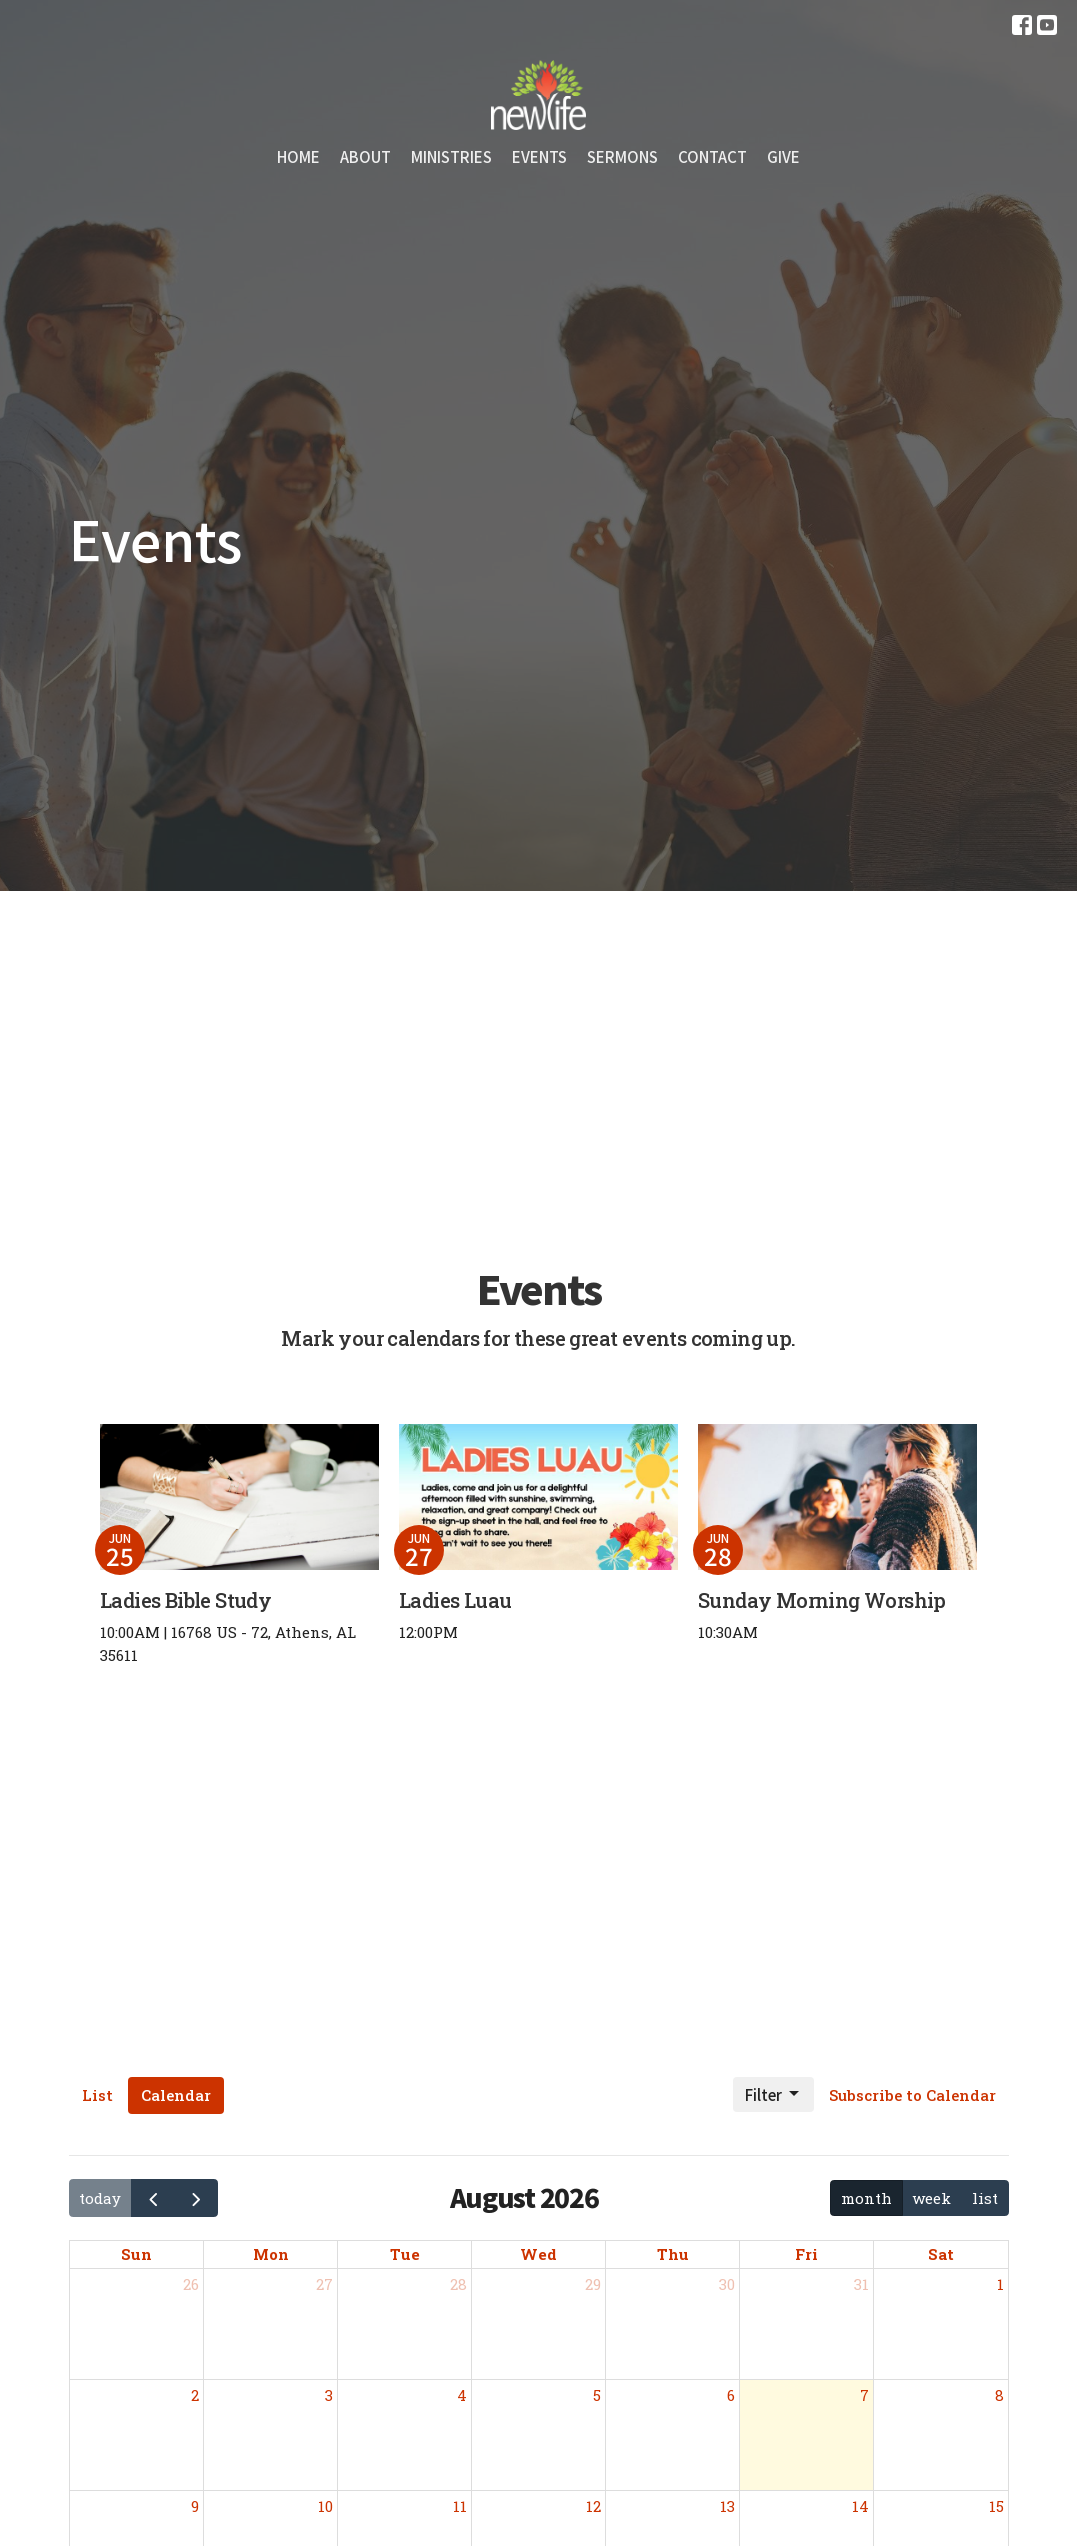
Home (298, 156)
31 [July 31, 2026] (861, 2284)
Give (783, 156)
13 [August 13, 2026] (727, 2506)
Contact (712, 156)
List (97, 2095)
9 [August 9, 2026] (195, 2506)
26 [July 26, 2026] (191, 2284)
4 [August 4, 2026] (462, 2395)
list (985, 2198)
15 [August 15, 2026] (996, 2506)
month (866, 2198)
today (100, 2198)
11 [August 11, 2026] (460, 2506)
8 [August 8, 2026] (999, 2395)
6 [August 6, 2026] (731, 2395)
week (931, 2198)
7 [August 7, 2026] (864, 2395)
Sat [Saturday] (941, 2254)
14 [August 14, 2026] (860, 2506)
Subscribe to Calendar (912, 2095)
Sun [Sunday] (136, 2254)
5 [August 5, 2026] (597, 2395)
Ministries (451, 156)
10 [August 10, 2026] (325, 2506)
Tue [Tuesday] (405, 2254)
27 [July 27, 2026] (324, 2284)
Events (539, 156)
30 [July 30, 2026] (727, 2284)
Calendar (176, 2095)
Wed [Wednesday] (538, 2254)
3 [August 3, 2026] (329, 2395)
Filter (773, 2094)
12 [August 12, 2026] (593, 2506)
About (365, 156)
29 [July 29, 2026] (593, 2284)
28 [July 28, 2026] (458, 2284)
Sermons (622, 156)
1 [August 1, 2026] (1000, 2284)
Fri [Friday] (806, 2254)
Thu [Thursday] (673, 2254)
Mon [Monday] (271, 2254)
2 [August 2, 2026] (195, 2395)
